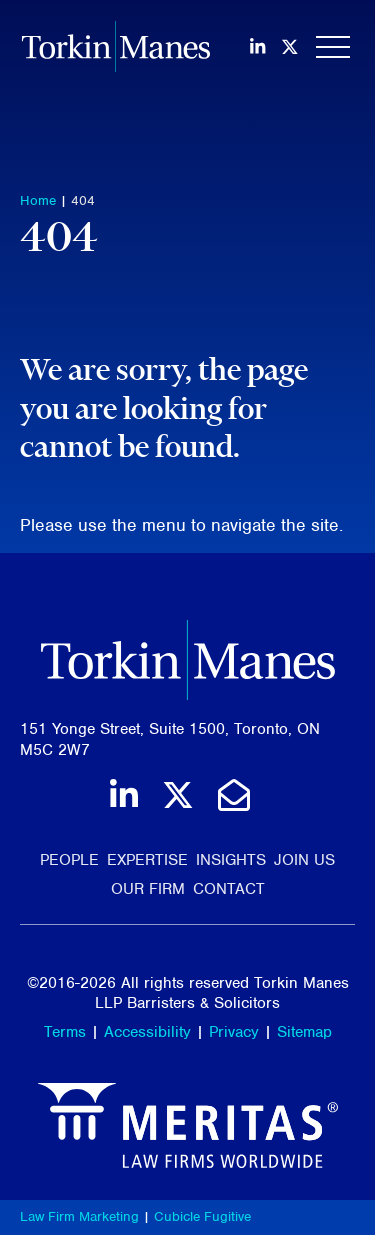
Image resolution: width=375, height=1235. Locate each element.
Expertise (147, 860)
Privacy (234, 1032)
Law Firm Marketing (79, 1216)
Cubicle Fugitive (202, 1216)
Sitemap (304, 1032)
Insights (231, 860)
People (69, 860)
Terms (65, 1032)
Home (38, 200)
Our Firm (148, 889)
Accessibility (147, 1032)
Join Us (304, 860)
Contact (229, 889)
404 (83, 200)
